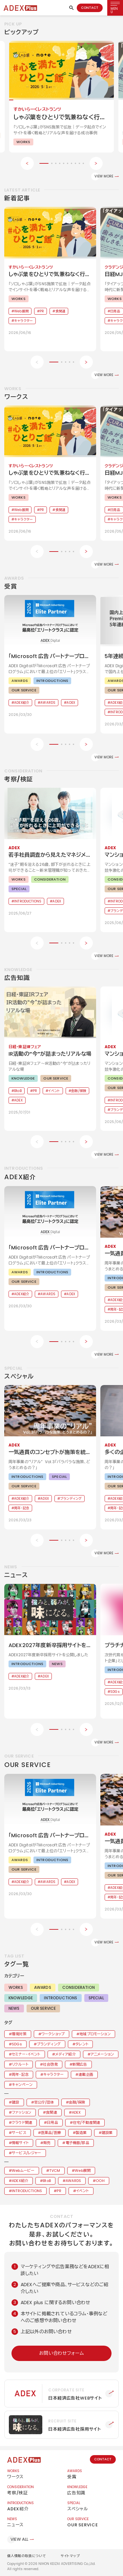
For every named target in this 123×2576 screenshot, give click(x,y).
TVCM (54, 2170)
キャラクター (53, 2074)
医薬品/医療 (51, 2132)
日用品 (52, 2122)
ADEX (76, 2112)
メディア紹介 (65, 2054)
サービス (19, 2132)
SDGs (17, 2044)
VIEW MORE (103, 176)
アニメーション (102, 2054)
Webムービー (23, 2170)
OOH (100, 2180)
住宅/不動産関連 (86, 2122)
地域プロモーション (94, 2034)
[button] (44, 163)
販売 (47, 2142)
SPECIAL (96, 1998)
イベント (82, 2190)
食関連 (51, 2112)
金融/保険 (77, 2102)
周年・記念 (20, 2074)
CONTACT (89, 7)
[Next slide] (96, 163)
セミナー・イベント (26, 2054)
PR (59, 2190)
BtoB (47, 2180)
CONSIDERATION (78, 1987)
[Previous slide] (27, 163)
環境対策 (19, 2034)
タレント (81, 2044)
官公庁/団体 (44, 2102)
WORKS (16, 1987)
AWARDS (42, 1987)
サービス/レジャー (26, 2152)
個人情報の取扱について (26, 2555)
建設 (15, 2102)
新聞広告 (79, 2064)
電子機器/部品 (77, 2142)
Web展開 (83, 2170)
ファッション (21, 2112)
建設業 (107, 2132)
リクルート (20, 2064)
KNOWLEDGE (21, 1998)
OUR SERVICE (43, 2008)
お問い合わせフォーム (61, 2353)
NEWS (14, 2008)
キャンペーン (22, 2084)
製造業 (81, 2132)
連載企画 (85, 2074)
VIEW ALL (19, 2539)
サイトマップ (70, 2555)
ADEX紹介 (20, 2180)
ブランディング (49, 2044)
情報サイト (20, 2142)
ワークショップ (53, 2034)
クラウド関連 (22, 2122)
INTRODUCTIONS (60, 1998)
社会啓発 (50, 2064)
